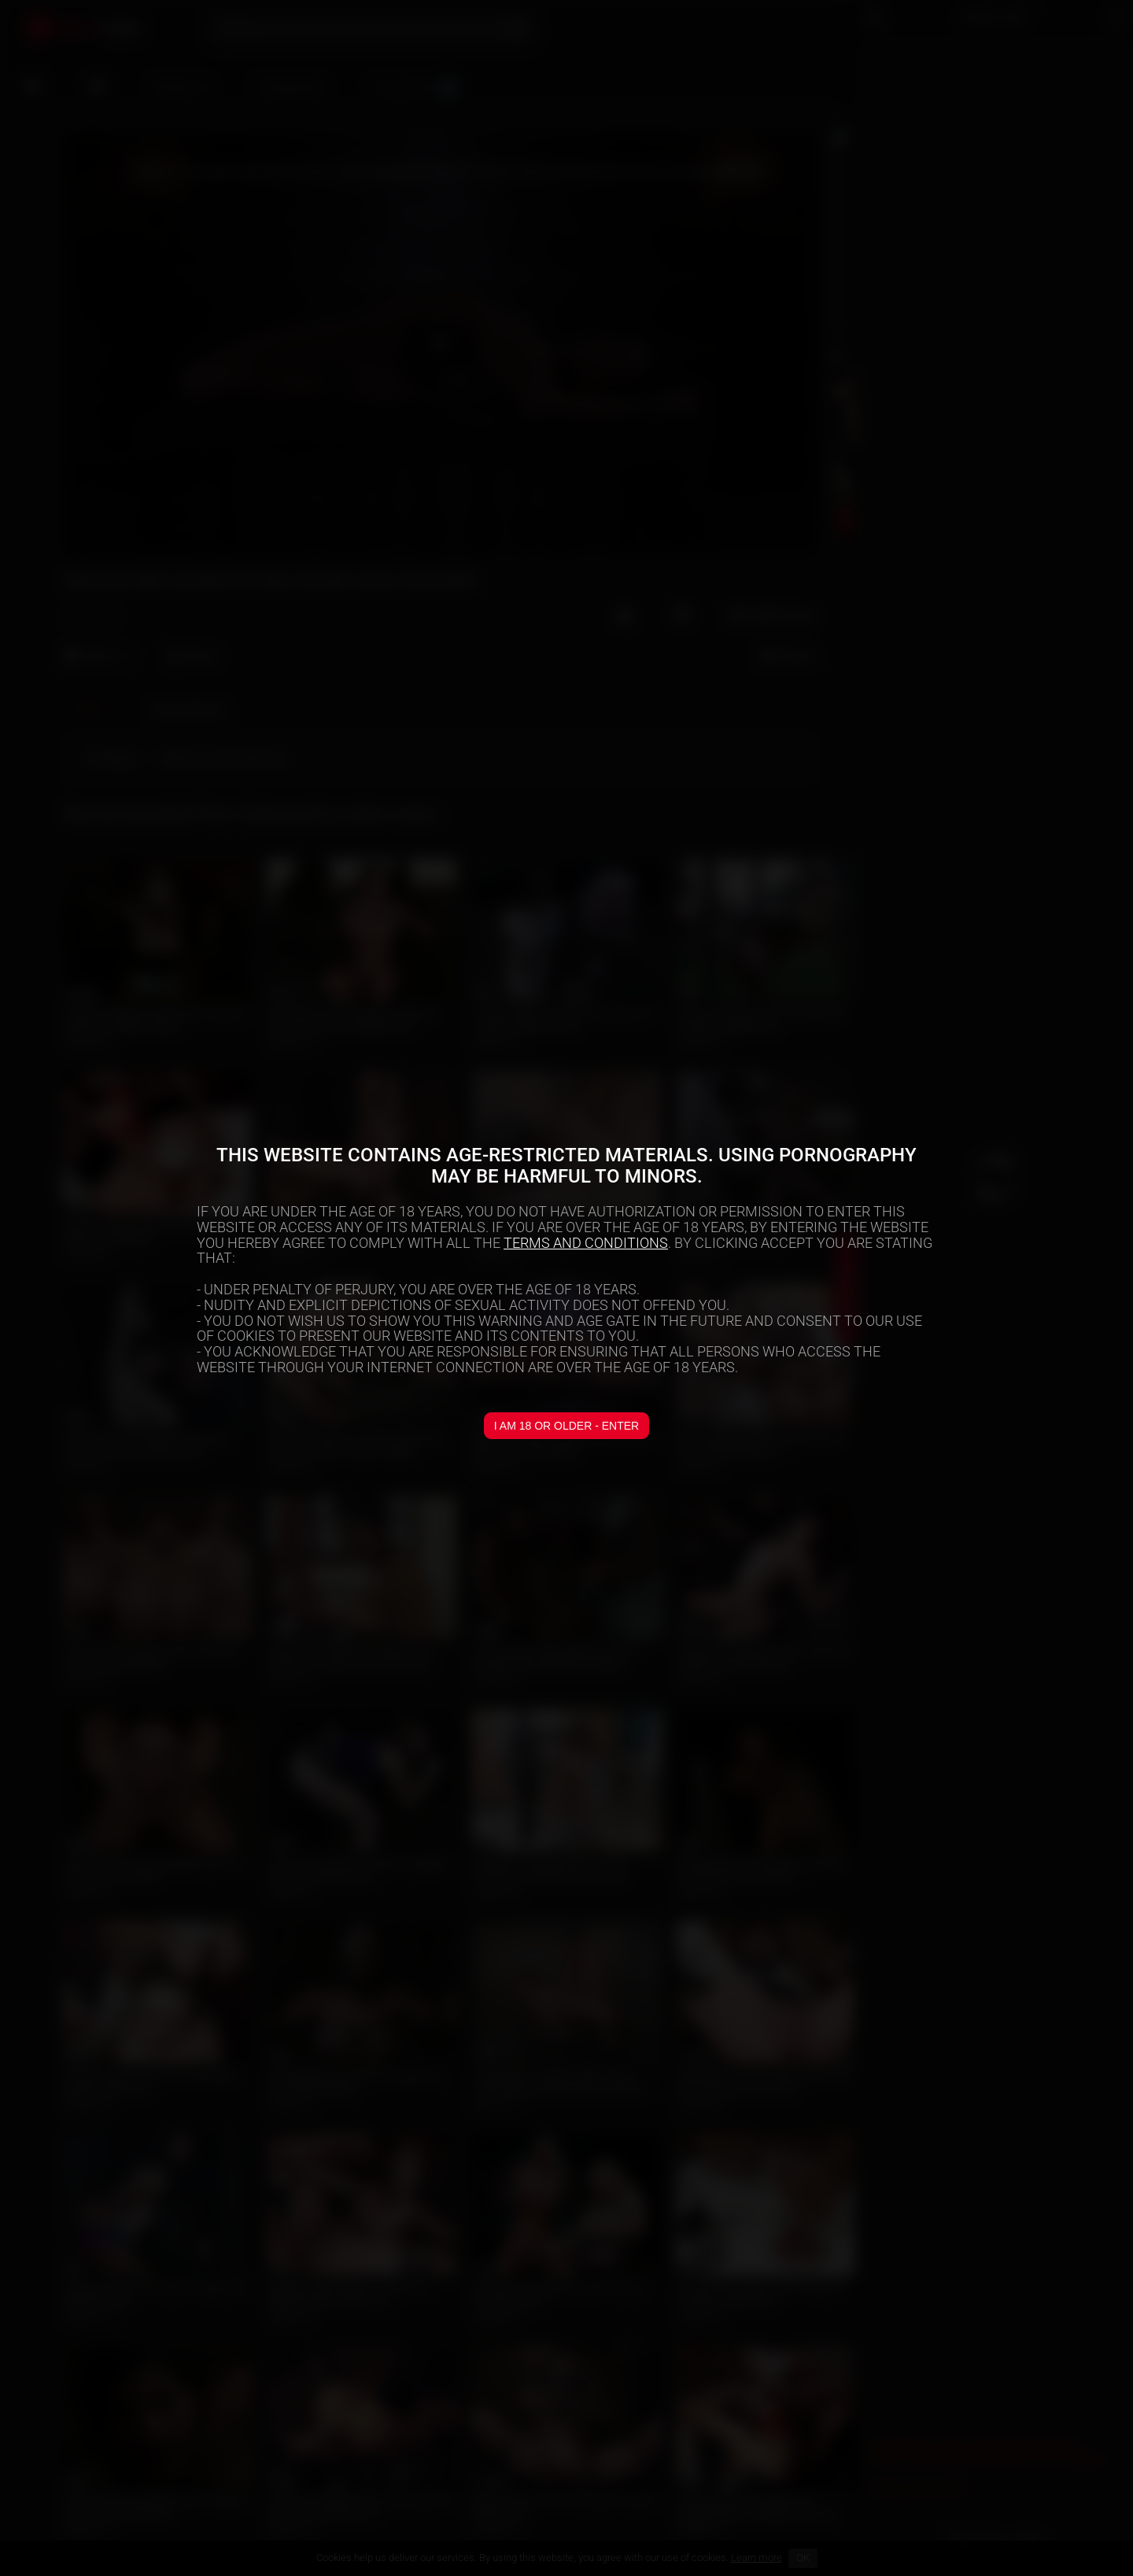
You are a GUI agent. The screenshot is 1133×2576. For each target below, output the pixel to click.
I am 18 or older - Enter (566, 1425)
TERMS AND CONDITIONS (586, 1242)
